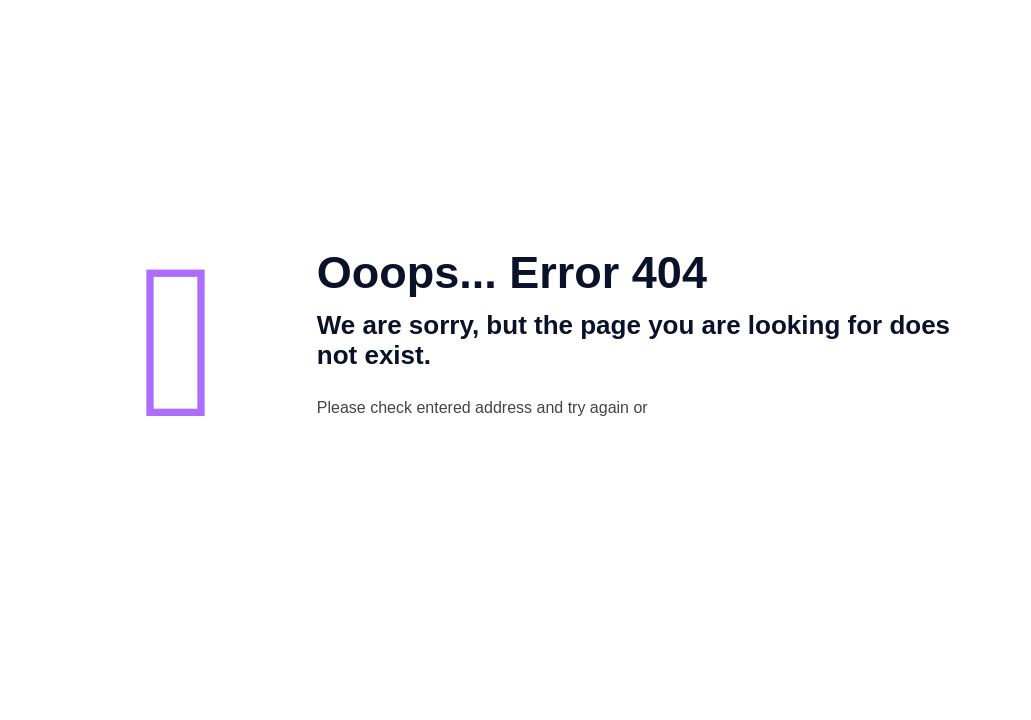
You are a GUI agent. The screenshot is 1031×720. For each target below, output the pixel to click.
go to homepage (775, 409)
